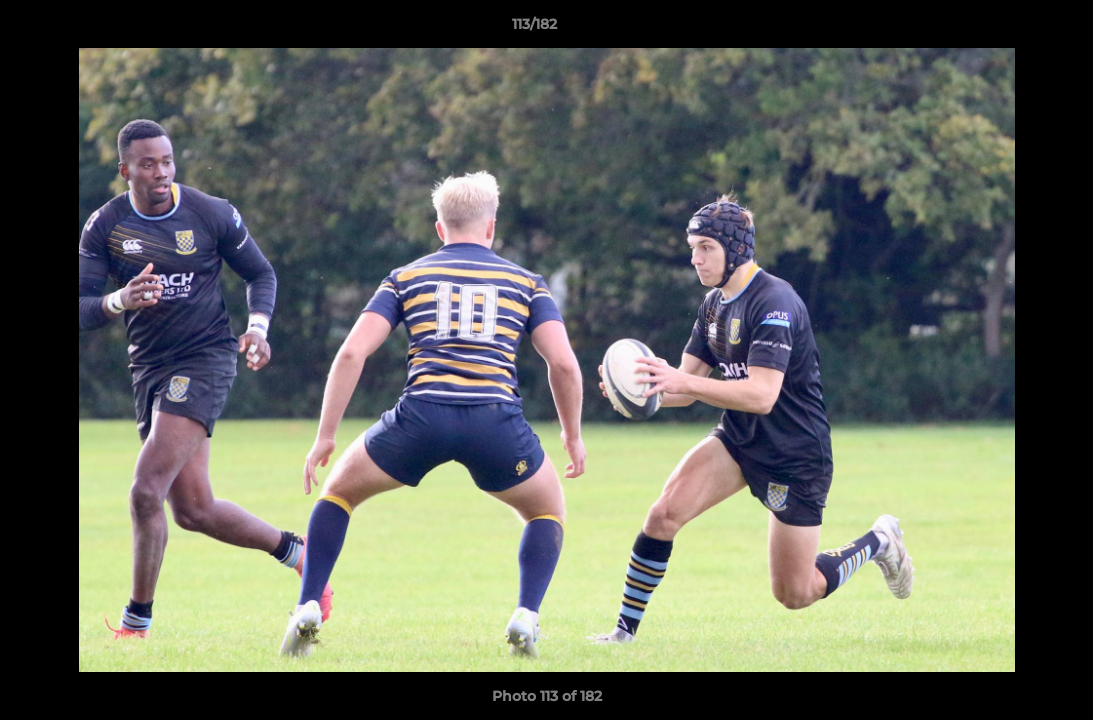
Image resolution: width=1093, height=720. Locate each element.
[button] (1009, 29)
